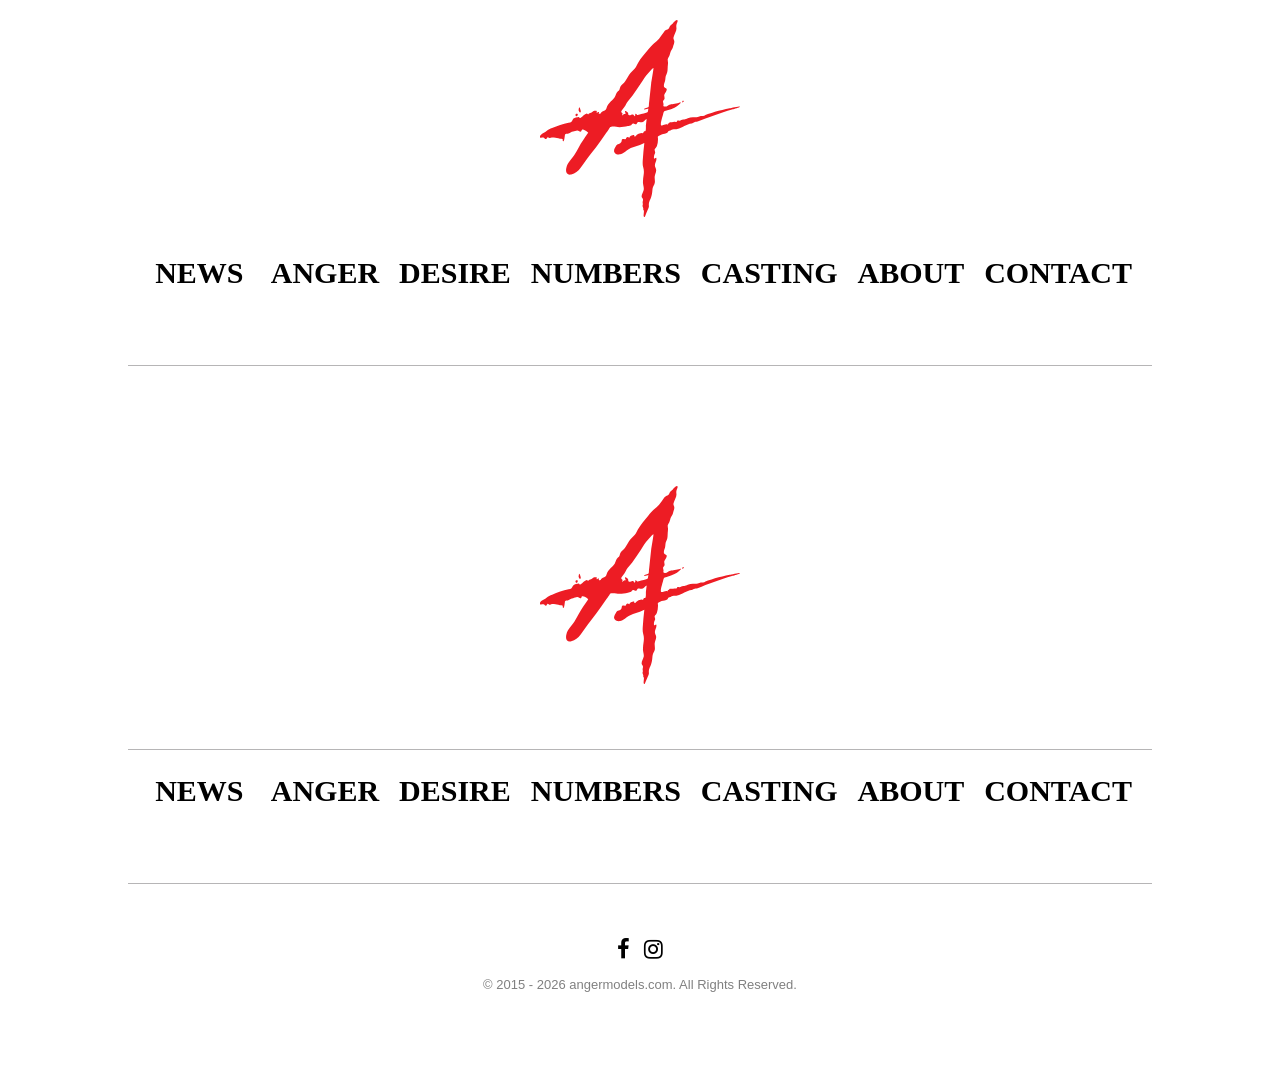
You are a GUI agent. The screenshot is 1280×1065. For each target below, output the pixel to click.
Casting (769, 272)
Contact (1058, 272)
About (911, 272)
